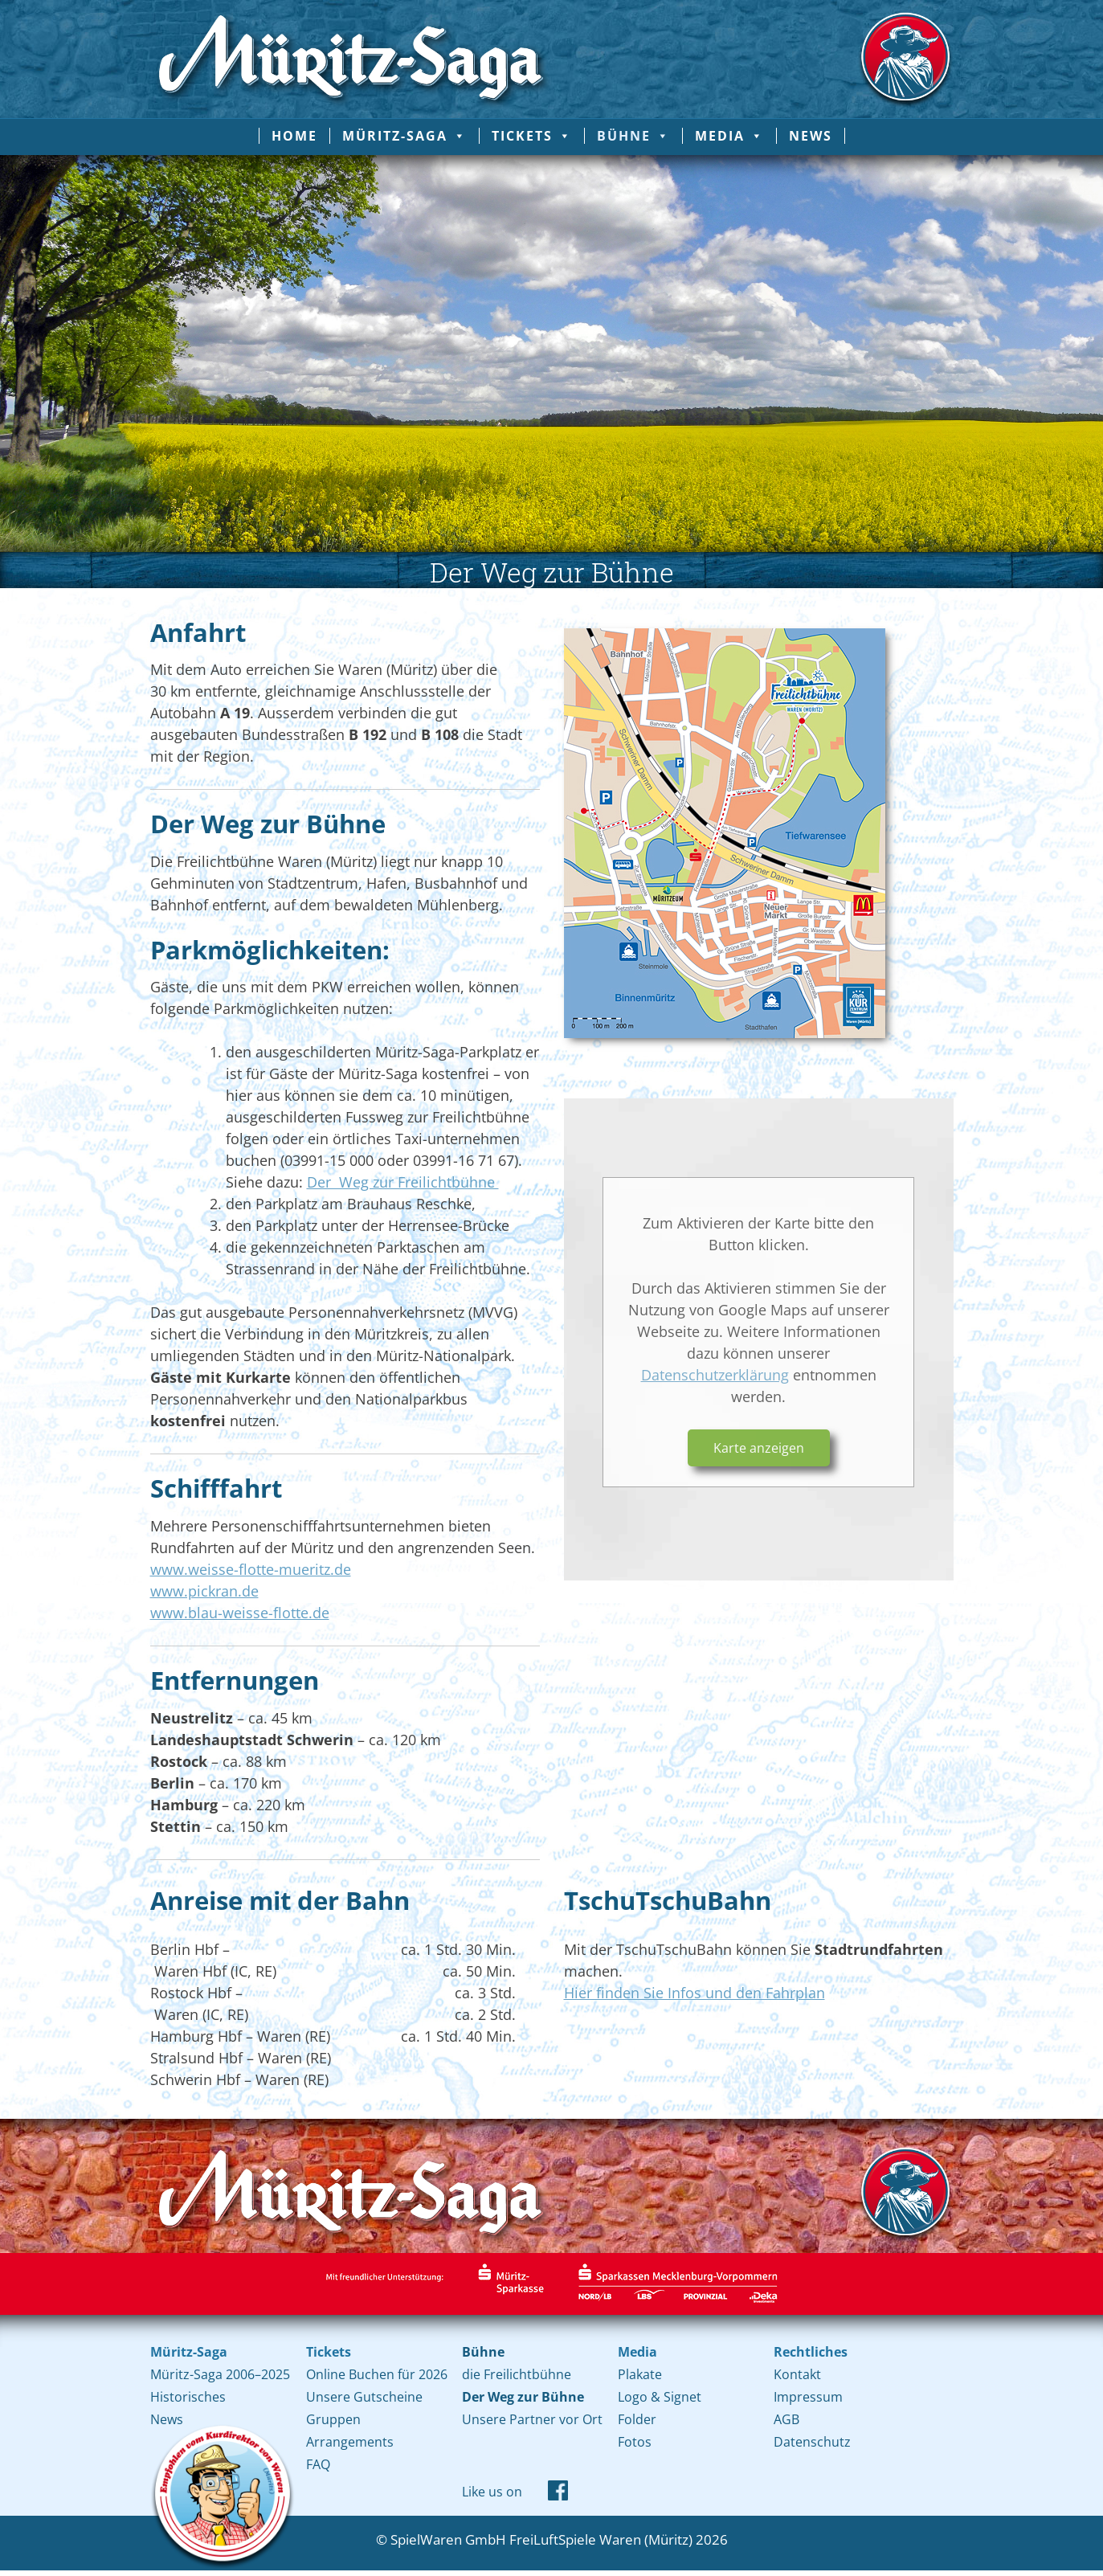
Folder (637, 2419)
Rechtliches (811, 2352)
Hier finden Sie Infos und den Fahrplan (694, 1992)
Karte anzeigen (758, 1448)
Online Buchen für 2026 (376, 2374)
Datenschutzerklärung (715, 1374)
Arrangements (350, 2442)
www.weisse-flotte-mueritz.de (250, 1569)
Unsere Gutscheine (364, 2397)
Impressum (808, 2397)
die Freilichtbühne (516, 2374)
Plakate (640, 2374)
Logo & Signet (659, 2397)
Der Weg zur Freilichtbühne (403, 1182)
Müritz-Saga (404, 136)
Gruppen (333, 2419)
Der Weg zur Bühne (523, 2397)
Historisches (188, 2397)
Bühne (633, 136)
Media (729, 136)
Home (294, 136)
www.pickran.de (204, 1591)
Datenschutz (812, 2442)
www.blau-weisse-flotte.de (239, 1612)
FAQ (318, 2464)
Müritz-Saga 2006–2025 (220, 2374)
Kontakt (797, 2374)
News (810, 136)
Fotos (635, 2442)
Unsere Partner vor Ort (532, 2419)
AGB (786, 2419)
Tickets (532, 136)
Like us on (492, 2491)
